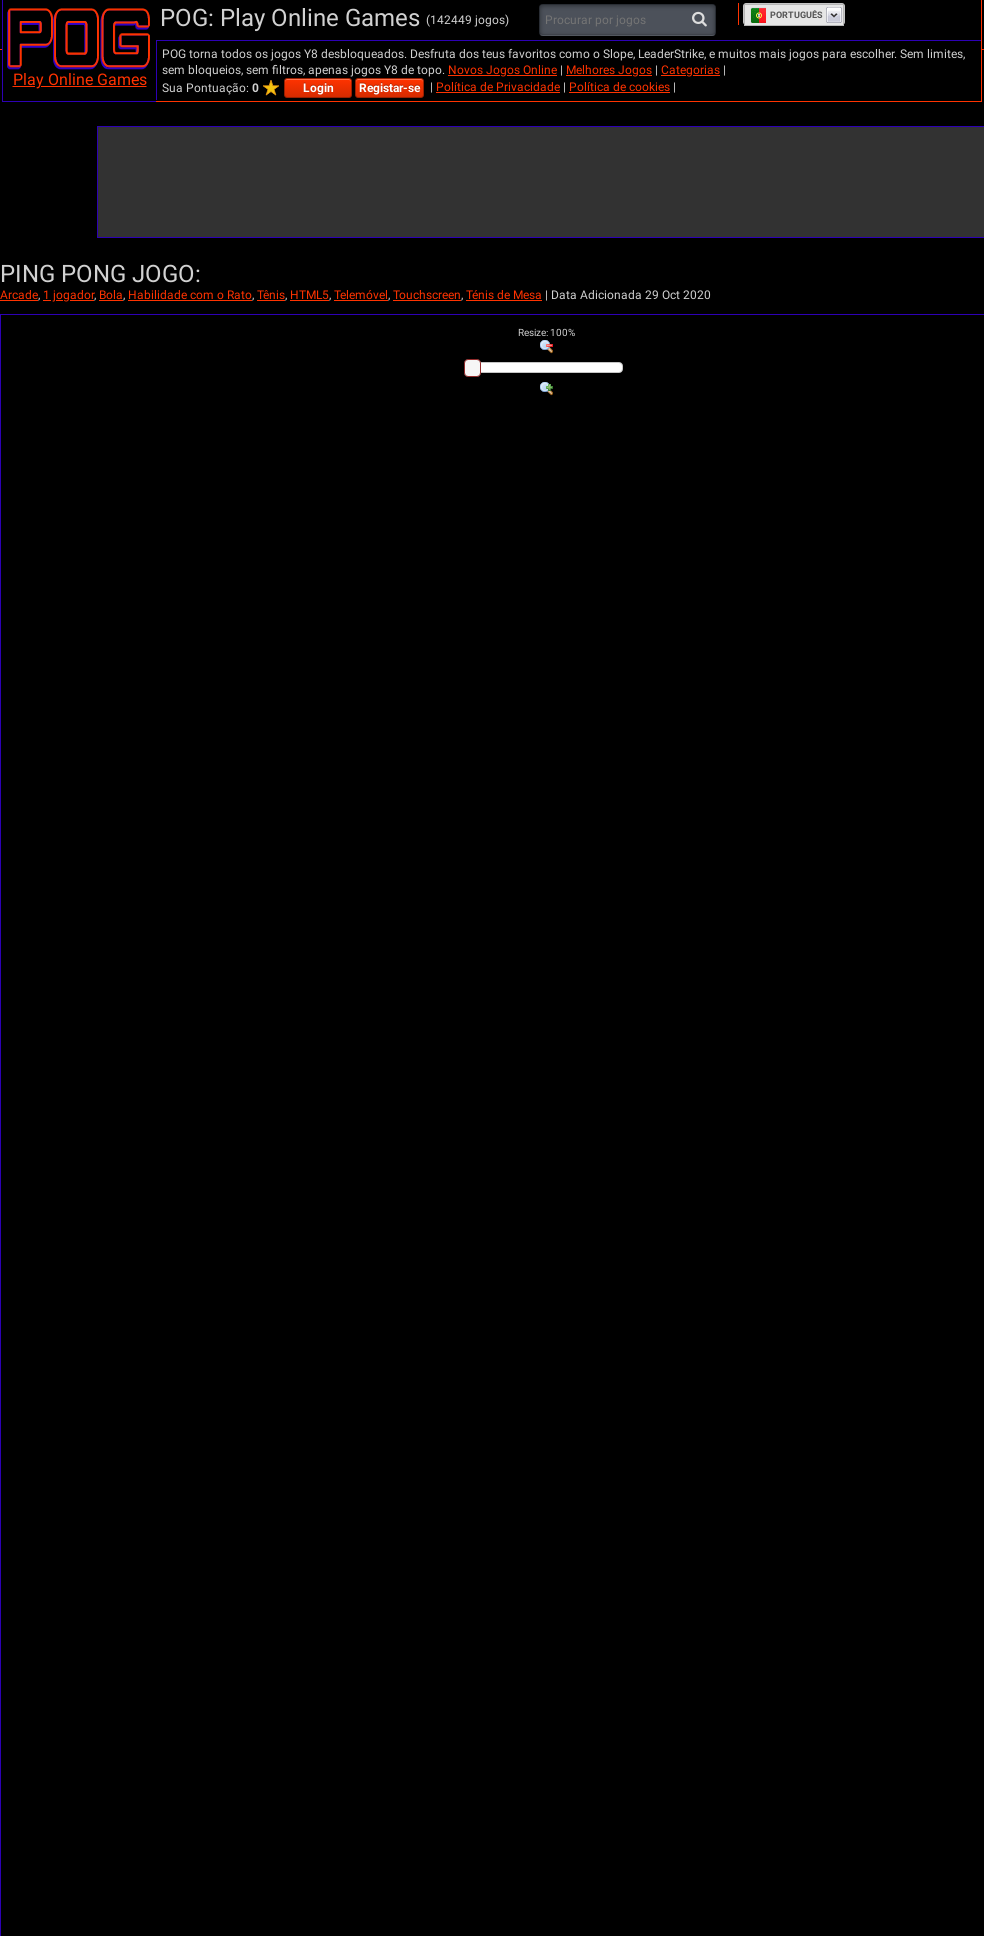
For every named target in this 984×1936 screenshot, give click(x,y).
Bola (111, 295)
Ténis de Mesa (504, 295)
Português (786, 15)
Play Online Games (80, 79)
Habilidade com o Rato (190, 295)
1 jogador (68, 295)
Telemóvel (361, 295)
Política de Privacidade (498, 87)
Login (318, 88)
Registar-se (389, 88)
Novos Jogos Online (502, 70)
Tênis (271, 295)
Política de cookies (619, 87)
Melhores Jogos (609, 70)
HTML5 (309, 295)
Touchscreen (427, 295)
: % (546, 332)
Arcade (19, 295)
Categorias (690, 70)
